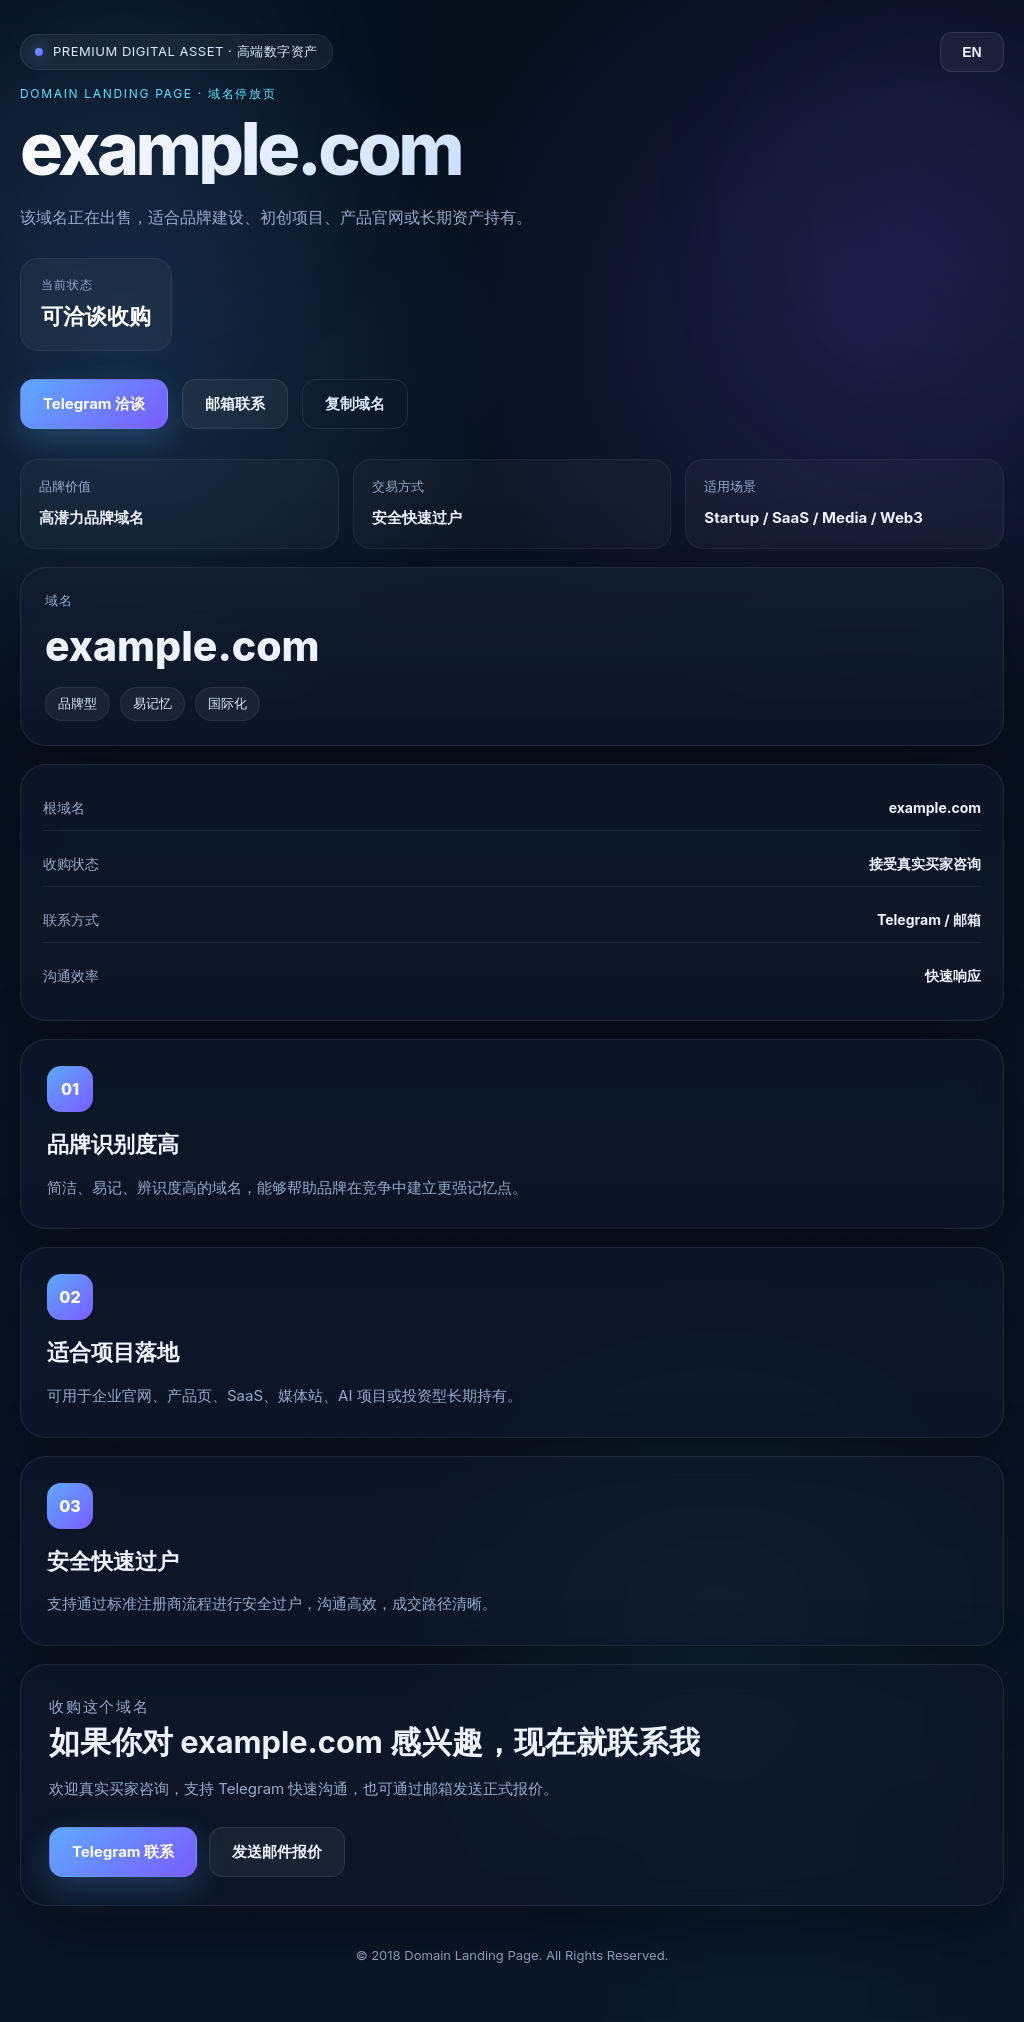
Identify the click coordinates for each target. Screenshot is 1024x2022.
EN (971, 52)
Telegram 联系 (123, 1851)
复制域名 (355, 403)
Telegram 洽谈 (94, 403)
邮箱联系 (235, 403)
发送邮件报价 (277, 1851)
